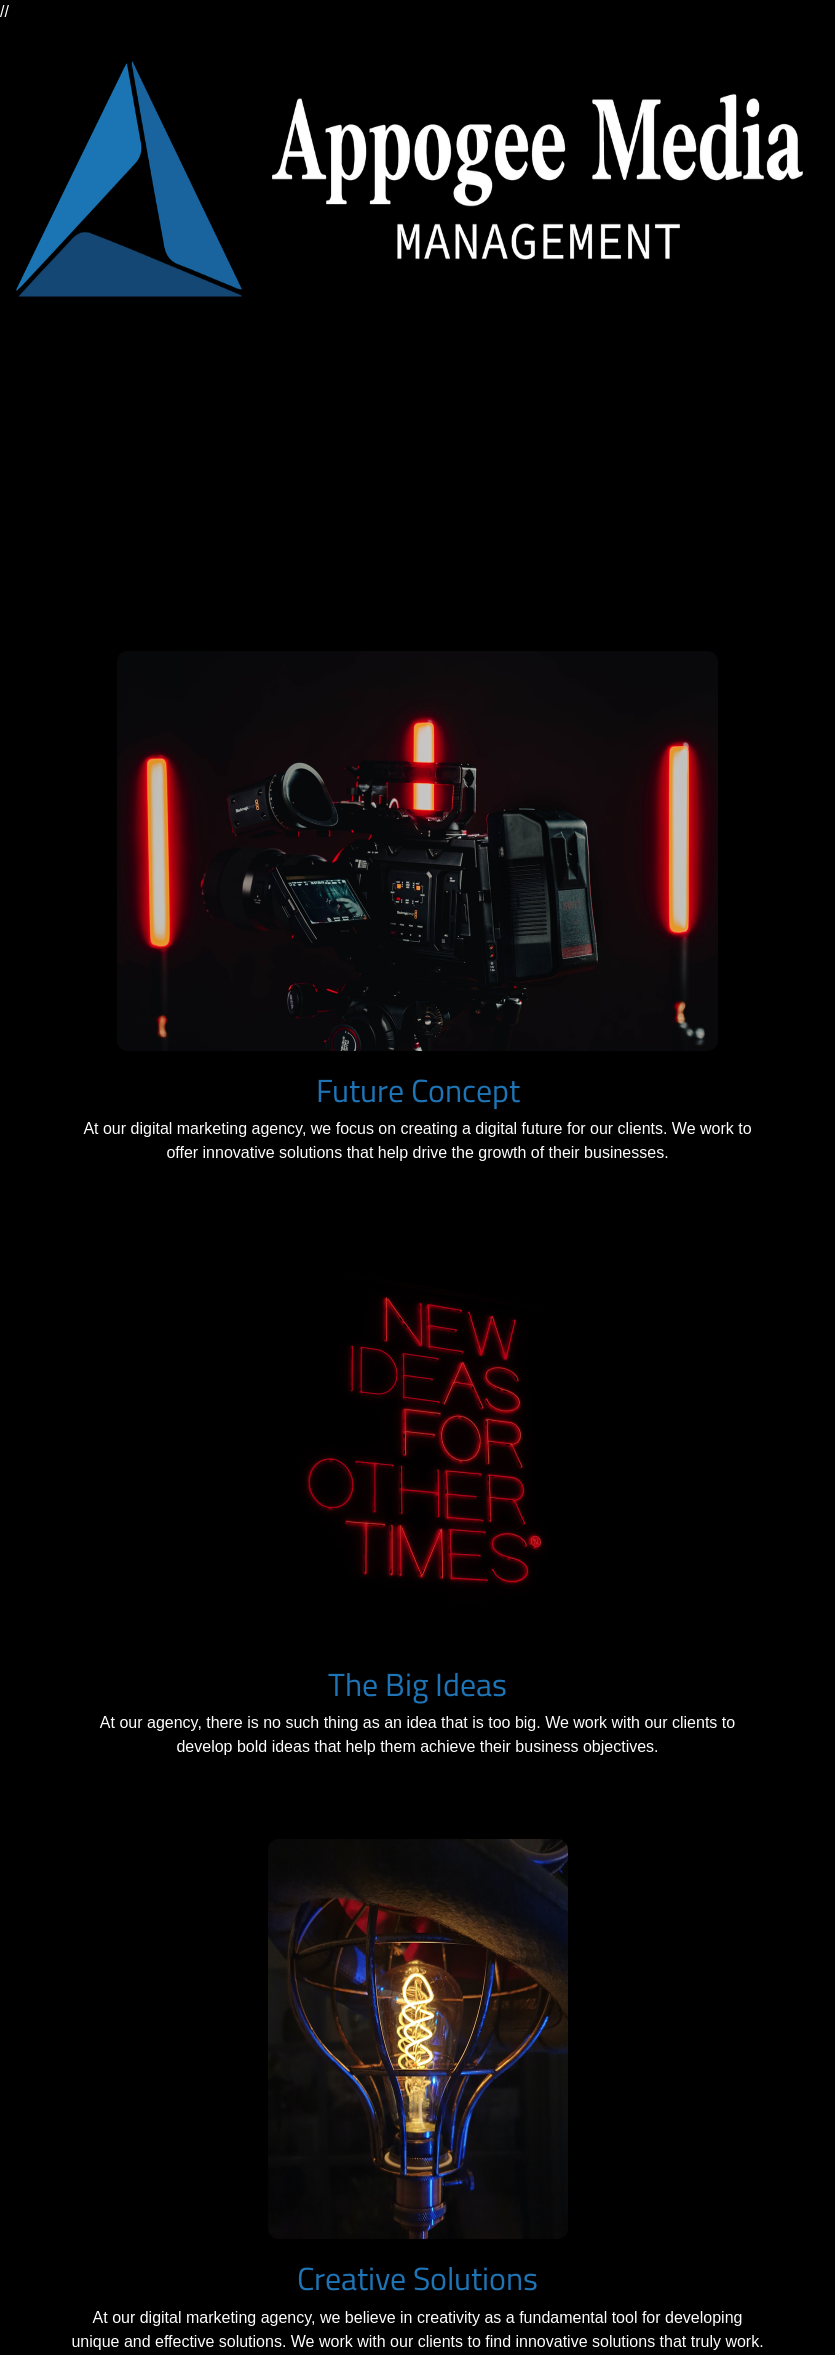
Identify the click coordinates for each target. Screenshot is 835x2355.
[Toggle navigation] (44, 425)
